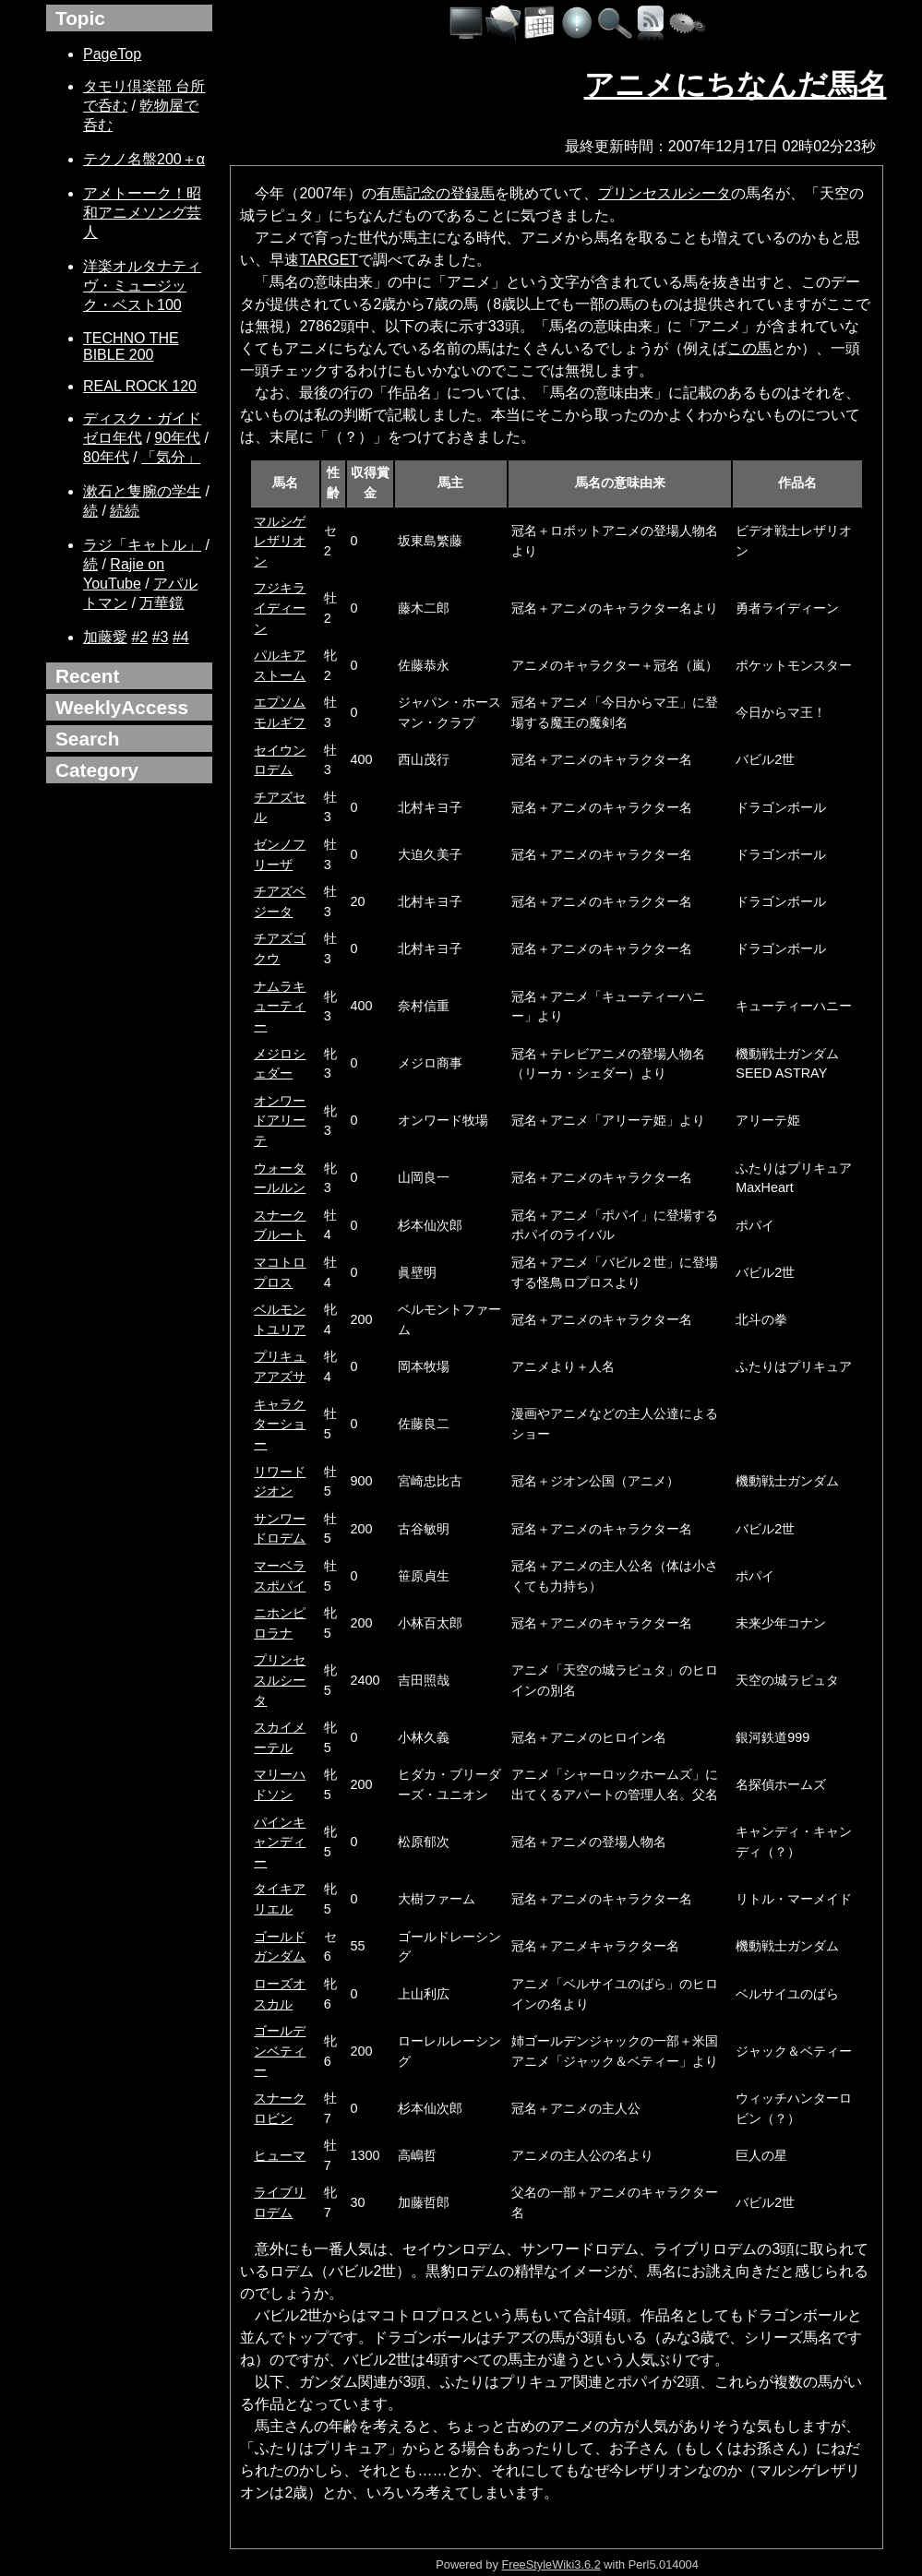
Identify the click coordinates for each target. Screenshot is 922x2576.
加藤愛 (105, 637)
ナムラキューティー (279, 1006)
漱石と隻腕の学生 (142, 491)
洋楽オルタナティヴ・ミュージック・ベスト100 (142, 285)
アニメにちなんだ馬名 (735, 84)
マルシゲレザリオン (279, 541)
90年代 (177, 438)
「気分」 (170, 457)
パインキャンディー (279, 1842)
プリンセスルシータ (664, 193)
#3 (160, 637)
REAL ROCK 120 (140, 386)
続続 (124, 511)
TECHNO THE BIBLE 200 (131, 346)
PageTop (112, 54)
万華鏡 (161, 603)
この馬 (749, 348)
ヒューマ (279, 2155)
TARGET (328, 260)
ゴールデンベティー (279, 2050)
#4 (181, 637)
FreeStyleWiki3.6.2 (550, 2564)
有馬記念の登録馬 (436, 193)
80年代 (106, 457)
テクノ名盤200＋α (144, 159)
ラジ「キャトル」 (142, 545)
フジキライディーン (279, 607)
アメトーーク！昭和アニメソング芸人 (142, 212)
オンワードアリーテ (279, 1120)
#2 (139, 637)
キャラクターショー (279, 1424)
